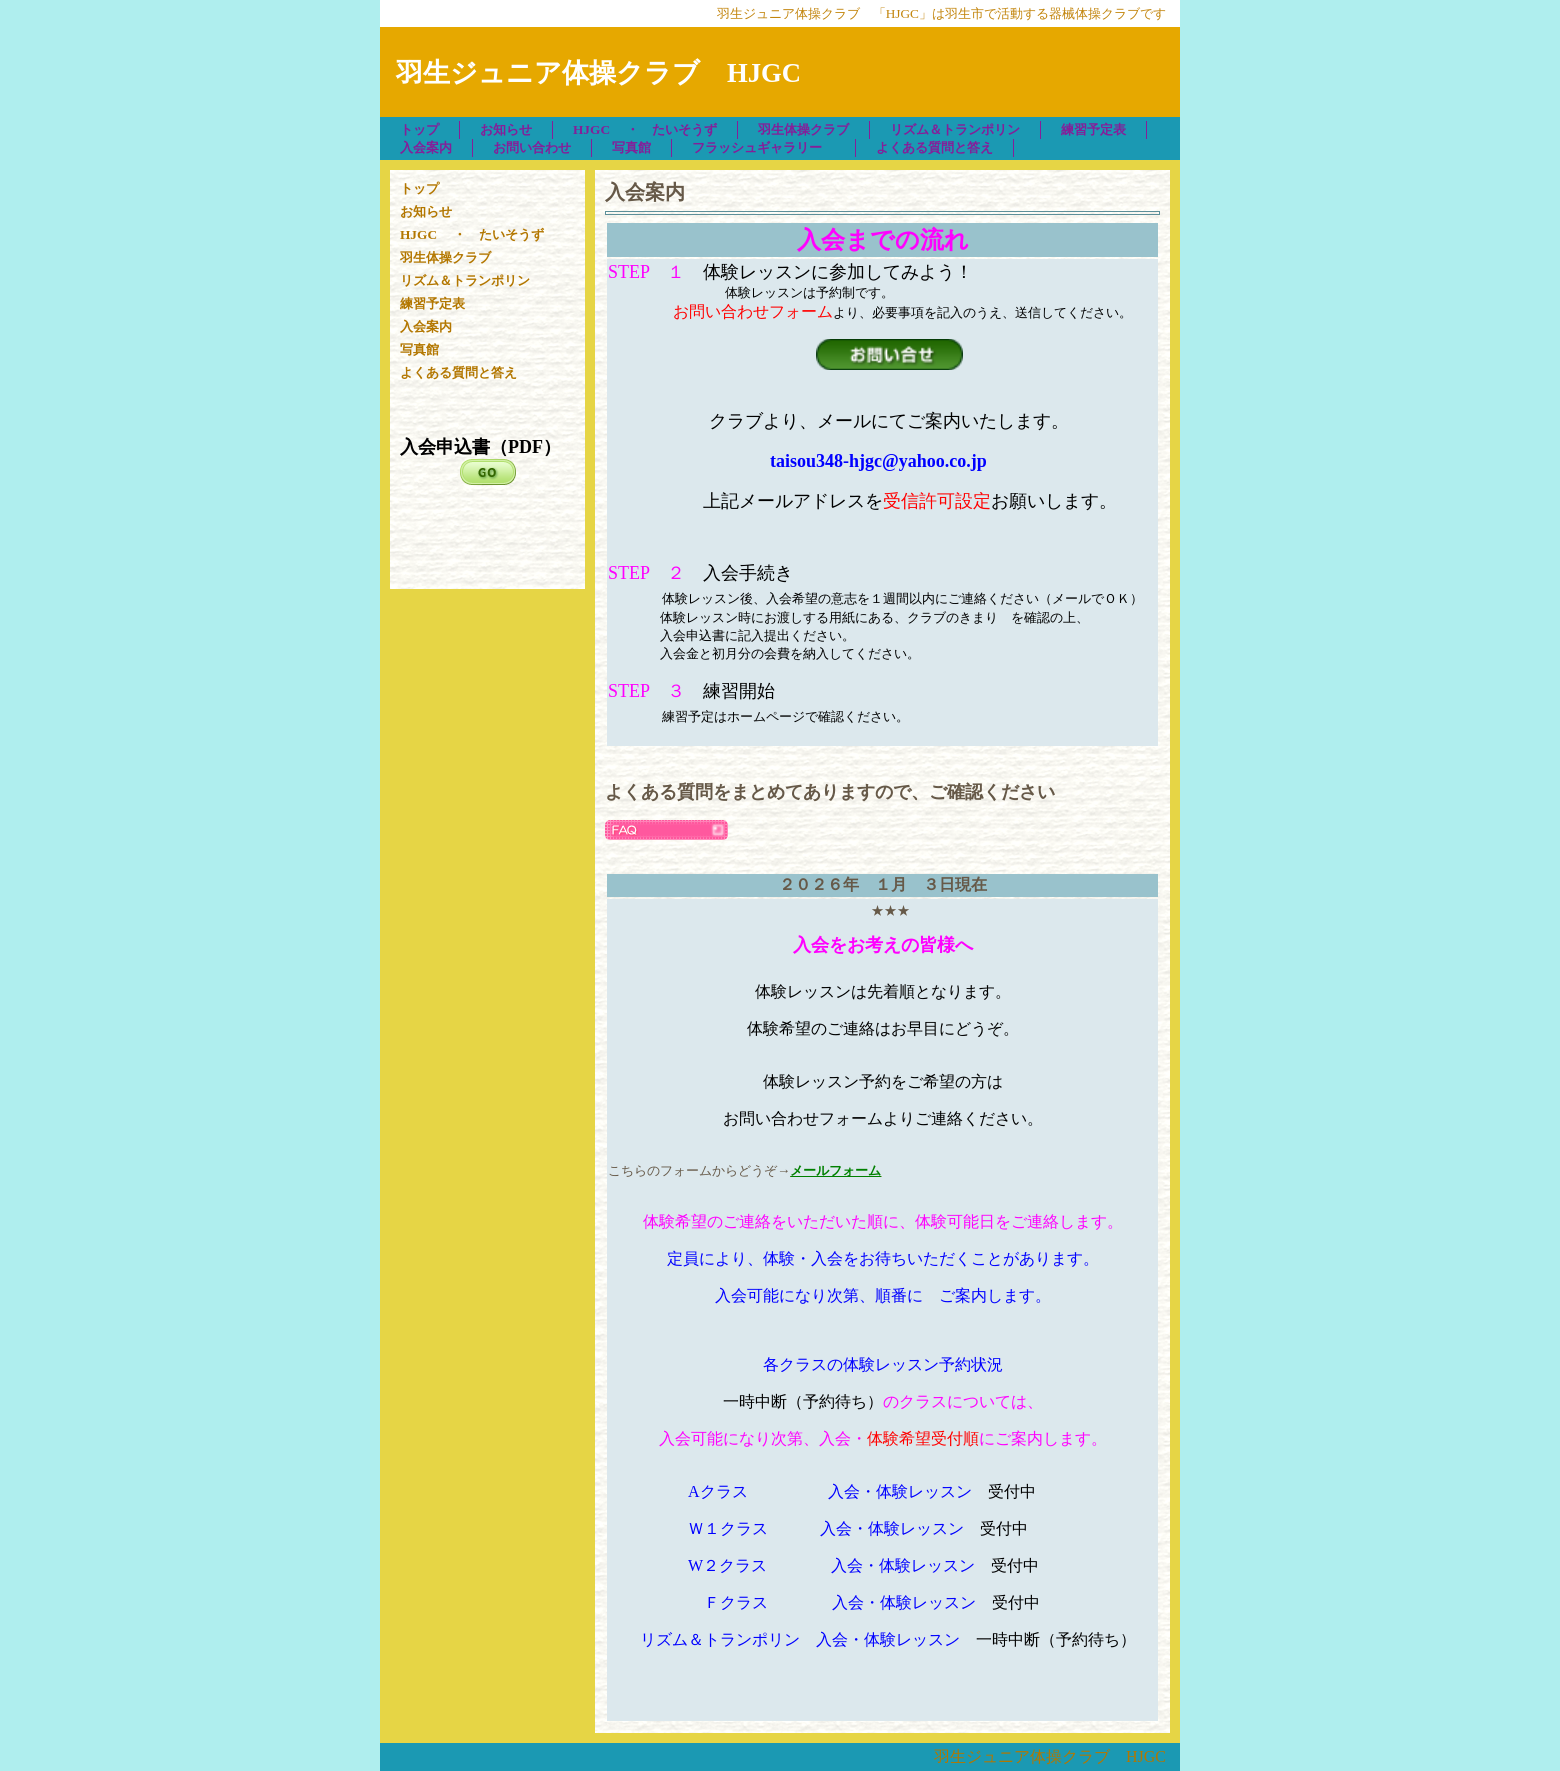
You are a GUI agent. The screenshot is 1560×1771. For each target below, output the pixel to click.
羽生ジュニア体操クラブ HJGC (1050, 1756)
